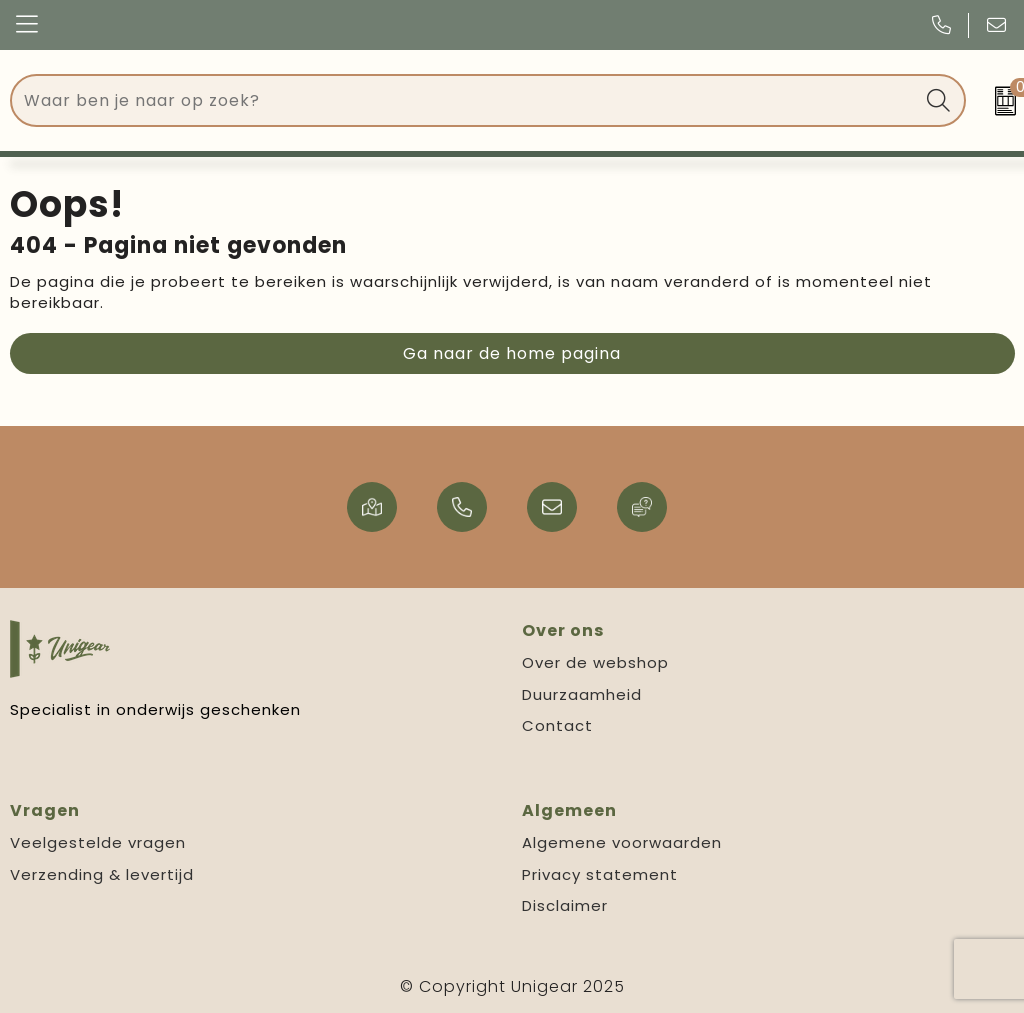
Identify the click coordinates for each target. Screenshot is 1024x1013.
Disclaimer (565, 905)
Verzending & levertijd (102, 874)
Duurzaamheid (582, 694)
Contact (557, 725)
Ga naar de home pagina (512, 353)
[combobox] (465, 100)
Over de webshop (595, 662)
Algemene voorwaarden (622, 842)
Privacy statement (600, 874)
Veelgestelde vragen (98, 842)
